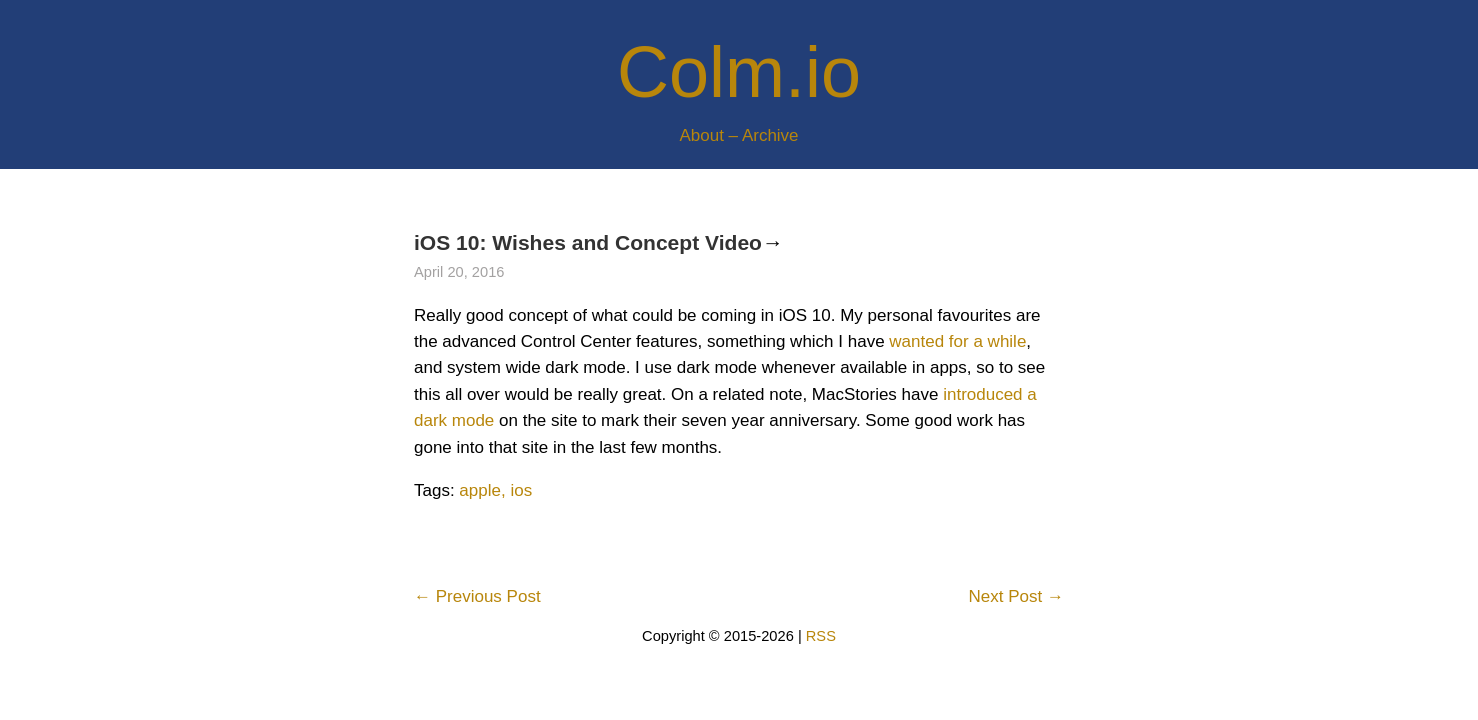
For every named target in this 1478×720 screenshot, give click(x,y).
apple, (482, 490)
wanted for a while (957, 341)
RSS (821, 636)
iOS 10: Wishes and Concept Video (588, 242)
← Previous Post (477, 596)
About (701, 135)
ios (521, 490)
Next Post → (1016, 596)
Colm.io (739, 72)
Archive (770, 135)
